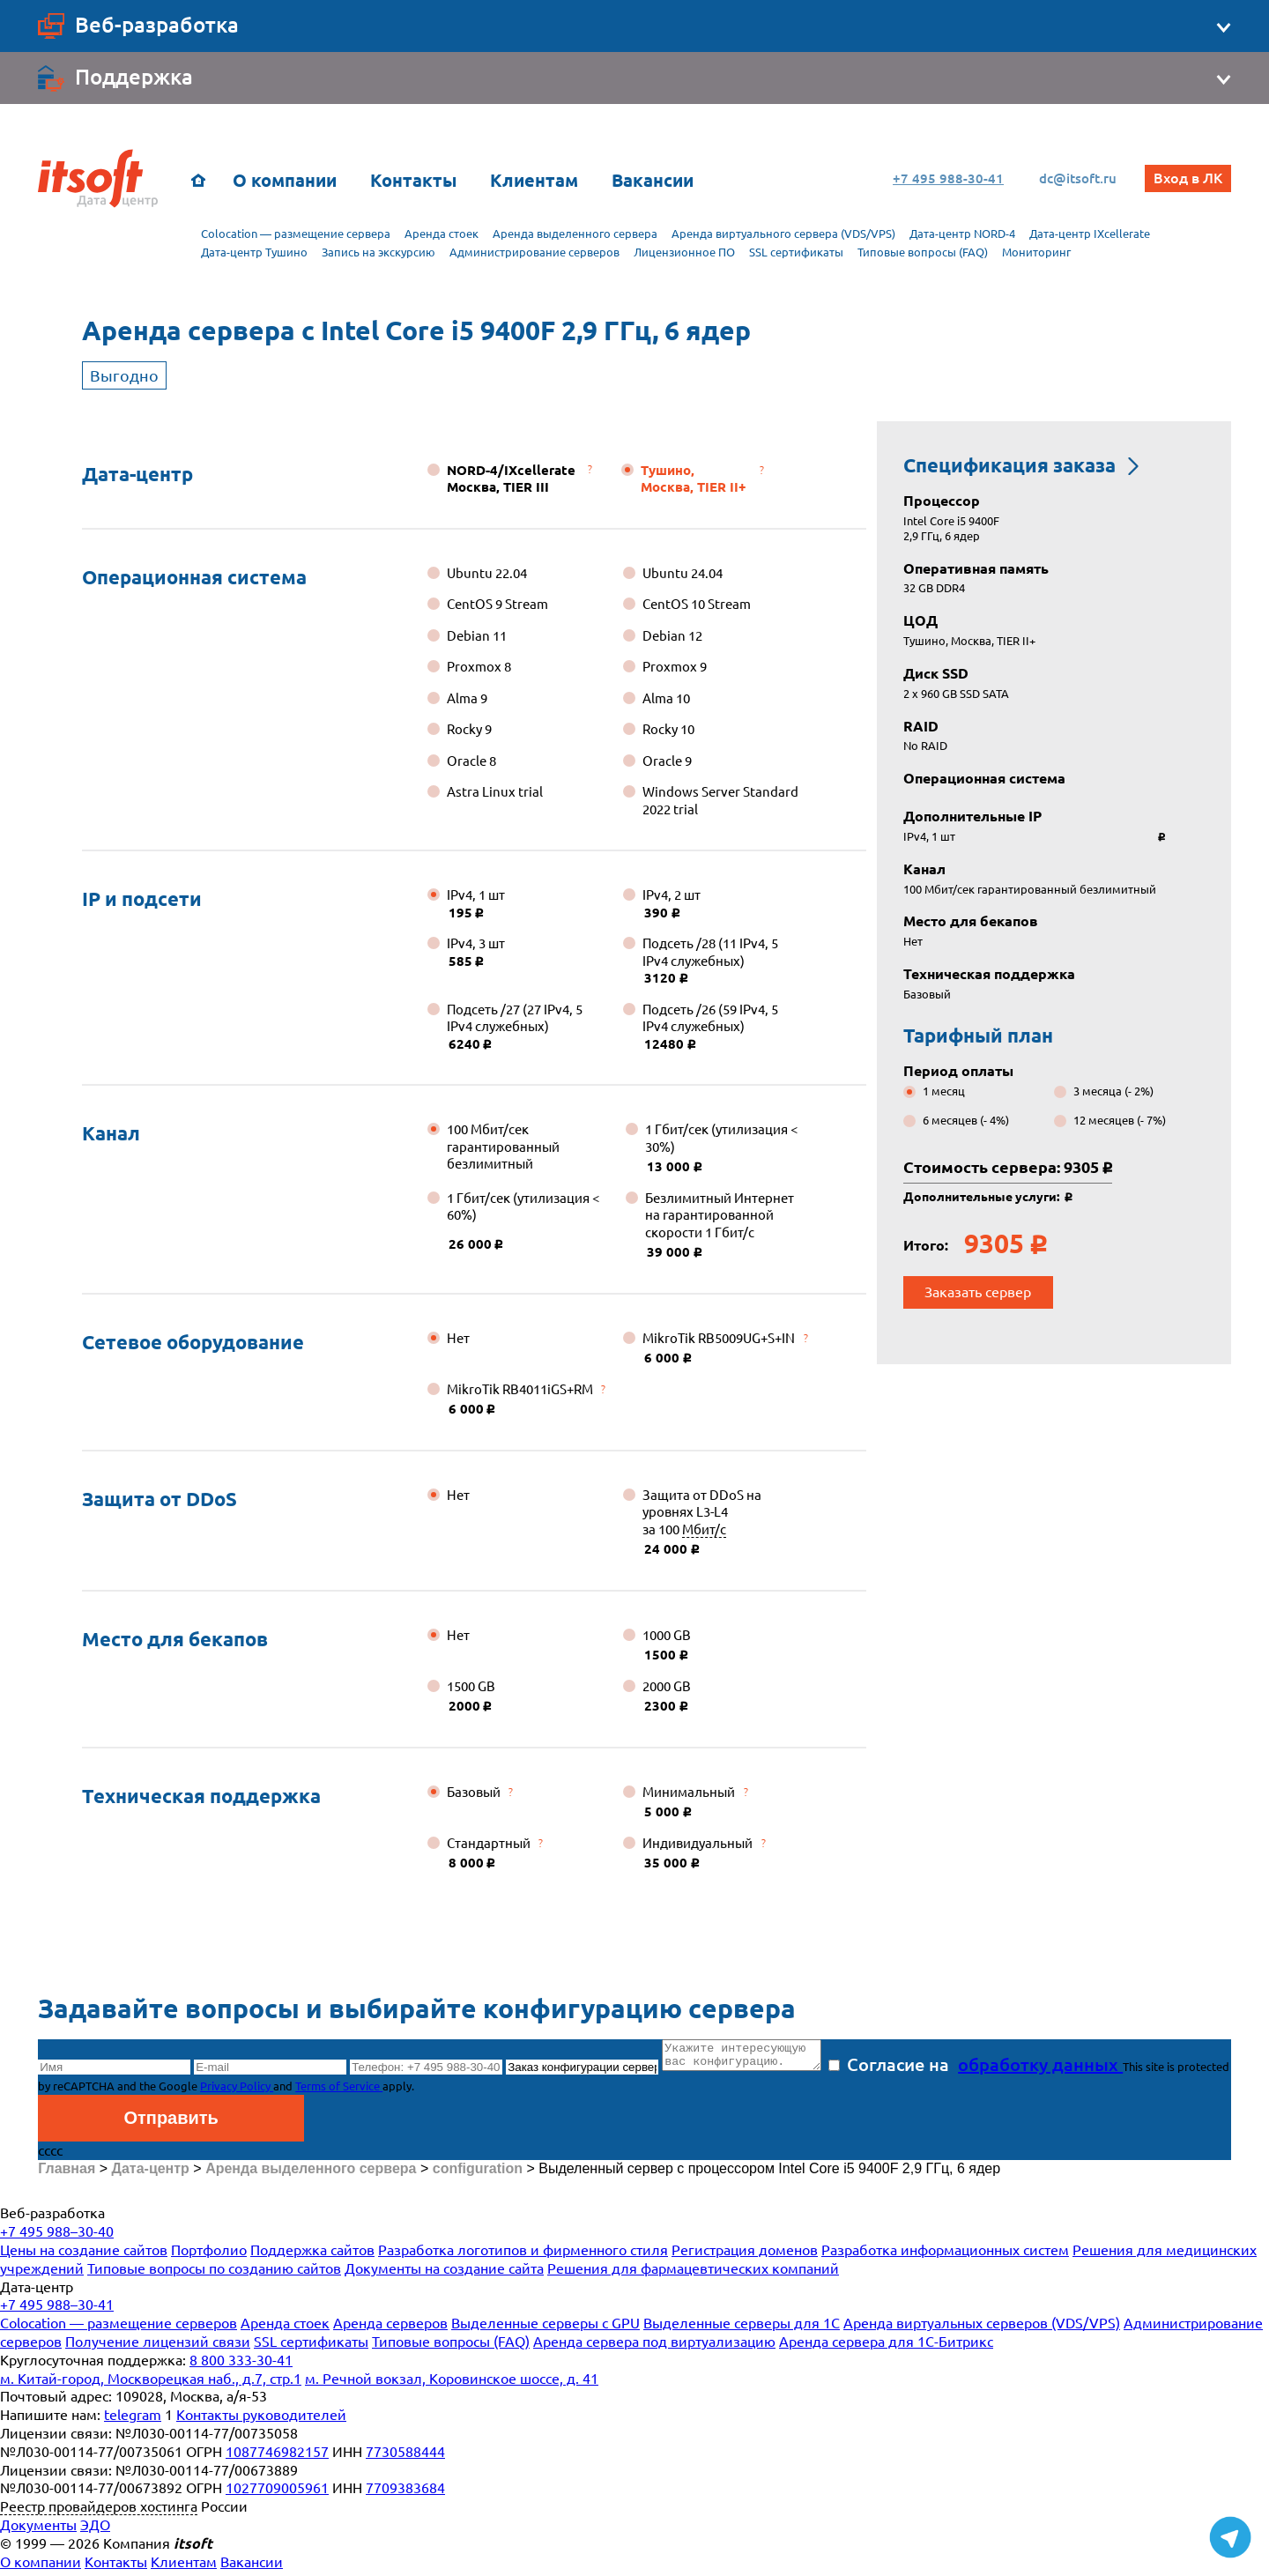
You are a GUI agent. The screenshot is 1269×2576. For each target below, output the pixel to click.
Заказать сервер (977, 1292)
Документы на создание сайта (444, 2274)
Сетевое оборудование (193, 1342)
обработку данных (1058, 2070)
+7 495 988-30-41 (941, 178)
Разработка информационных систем (945, 2255)
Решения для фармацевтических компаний (693, 2274)
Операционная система (194, 577)
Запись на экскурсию (378, 252)
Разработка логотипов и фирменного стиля (523, 2255)
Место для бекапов (175, 1639)
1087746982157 (277, 2457)
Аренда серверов (390, 2328)
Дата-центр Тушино (254, 252)
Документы (38, 2530)
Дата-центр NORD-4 (962, 233)
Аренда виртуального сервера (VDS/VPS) (783, 233)
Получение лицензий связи (157, 2347)
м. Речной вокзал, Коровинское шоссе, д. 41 (451, 2384)
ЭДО (95, 2530)
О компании (285, 180)
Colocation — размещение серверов (118, 2328)
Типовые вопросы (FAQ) (922, 252)
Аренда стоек (441, 233)
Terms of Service (393, 2091)
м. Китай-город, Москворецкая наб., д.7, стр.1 (150, 2384)
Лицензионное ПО (684, 252)
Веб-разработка (52, 2218)
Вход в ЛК (1188, 178)
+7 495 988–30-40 (57, 2237)
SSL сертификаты (796, 252)
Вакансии (653, 180)
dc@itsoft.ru (1070, 178)
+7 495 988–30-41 (57, 2310)
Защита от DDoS (159, 1499)
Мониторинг (1036, 252)
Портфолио (209, 2255)
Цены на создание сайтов (83, 2255)
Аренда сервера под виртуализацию (654, 2347)
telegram (132, 2420)
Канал (111, 1133)
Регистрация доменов (745, 2255)
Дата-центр (137, 474)
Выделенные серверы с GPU (545, 2328)
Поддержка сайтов (312, 2255)
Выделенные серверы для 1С (741, 2328)
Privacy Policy (291, 2091)
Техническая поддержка (201, 1796)
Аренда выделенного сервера (575, 233)
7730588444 (405, 2457)
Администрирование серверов (534, 252)
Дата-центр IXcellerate (1089, 233)
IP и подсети (142, 898)
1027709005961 (277, 2493)
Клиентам (534, 180)
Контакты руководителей (261, 2420)
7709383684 (405, 2493)
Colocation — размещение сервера (295, 233)
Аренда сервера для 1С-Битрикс (886, 2347)
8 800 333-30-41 (241, 2365)
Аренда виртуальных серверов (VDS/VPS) (981, 2328)
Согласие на (993, 2070)
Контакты (413, 180)
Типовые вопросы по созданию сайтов (214, 2274)
